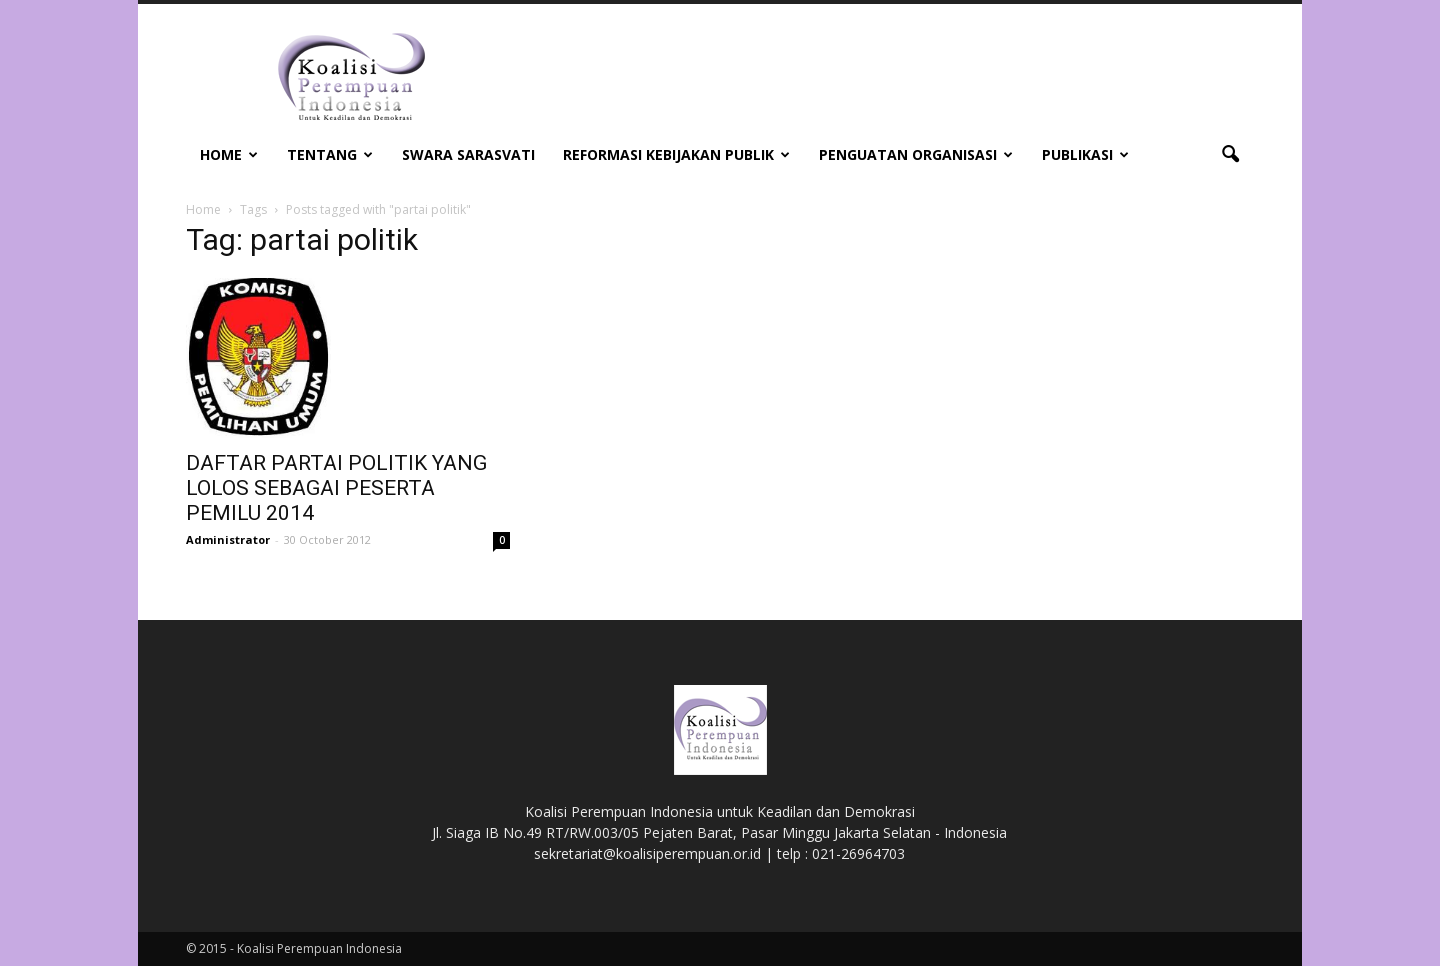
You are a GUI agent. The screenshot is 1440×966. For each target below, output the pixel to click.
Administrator (228, 539)
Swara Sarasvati (468, 154)
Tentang (330, 154)
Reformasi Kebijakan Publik (676, 154)
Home (229, 154)
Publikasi (1085, 154)
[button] (1230, 155)
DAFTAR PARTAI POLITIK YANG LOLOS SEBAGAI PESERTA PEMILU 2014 (336, 488)
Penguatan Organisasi (916, 154)
